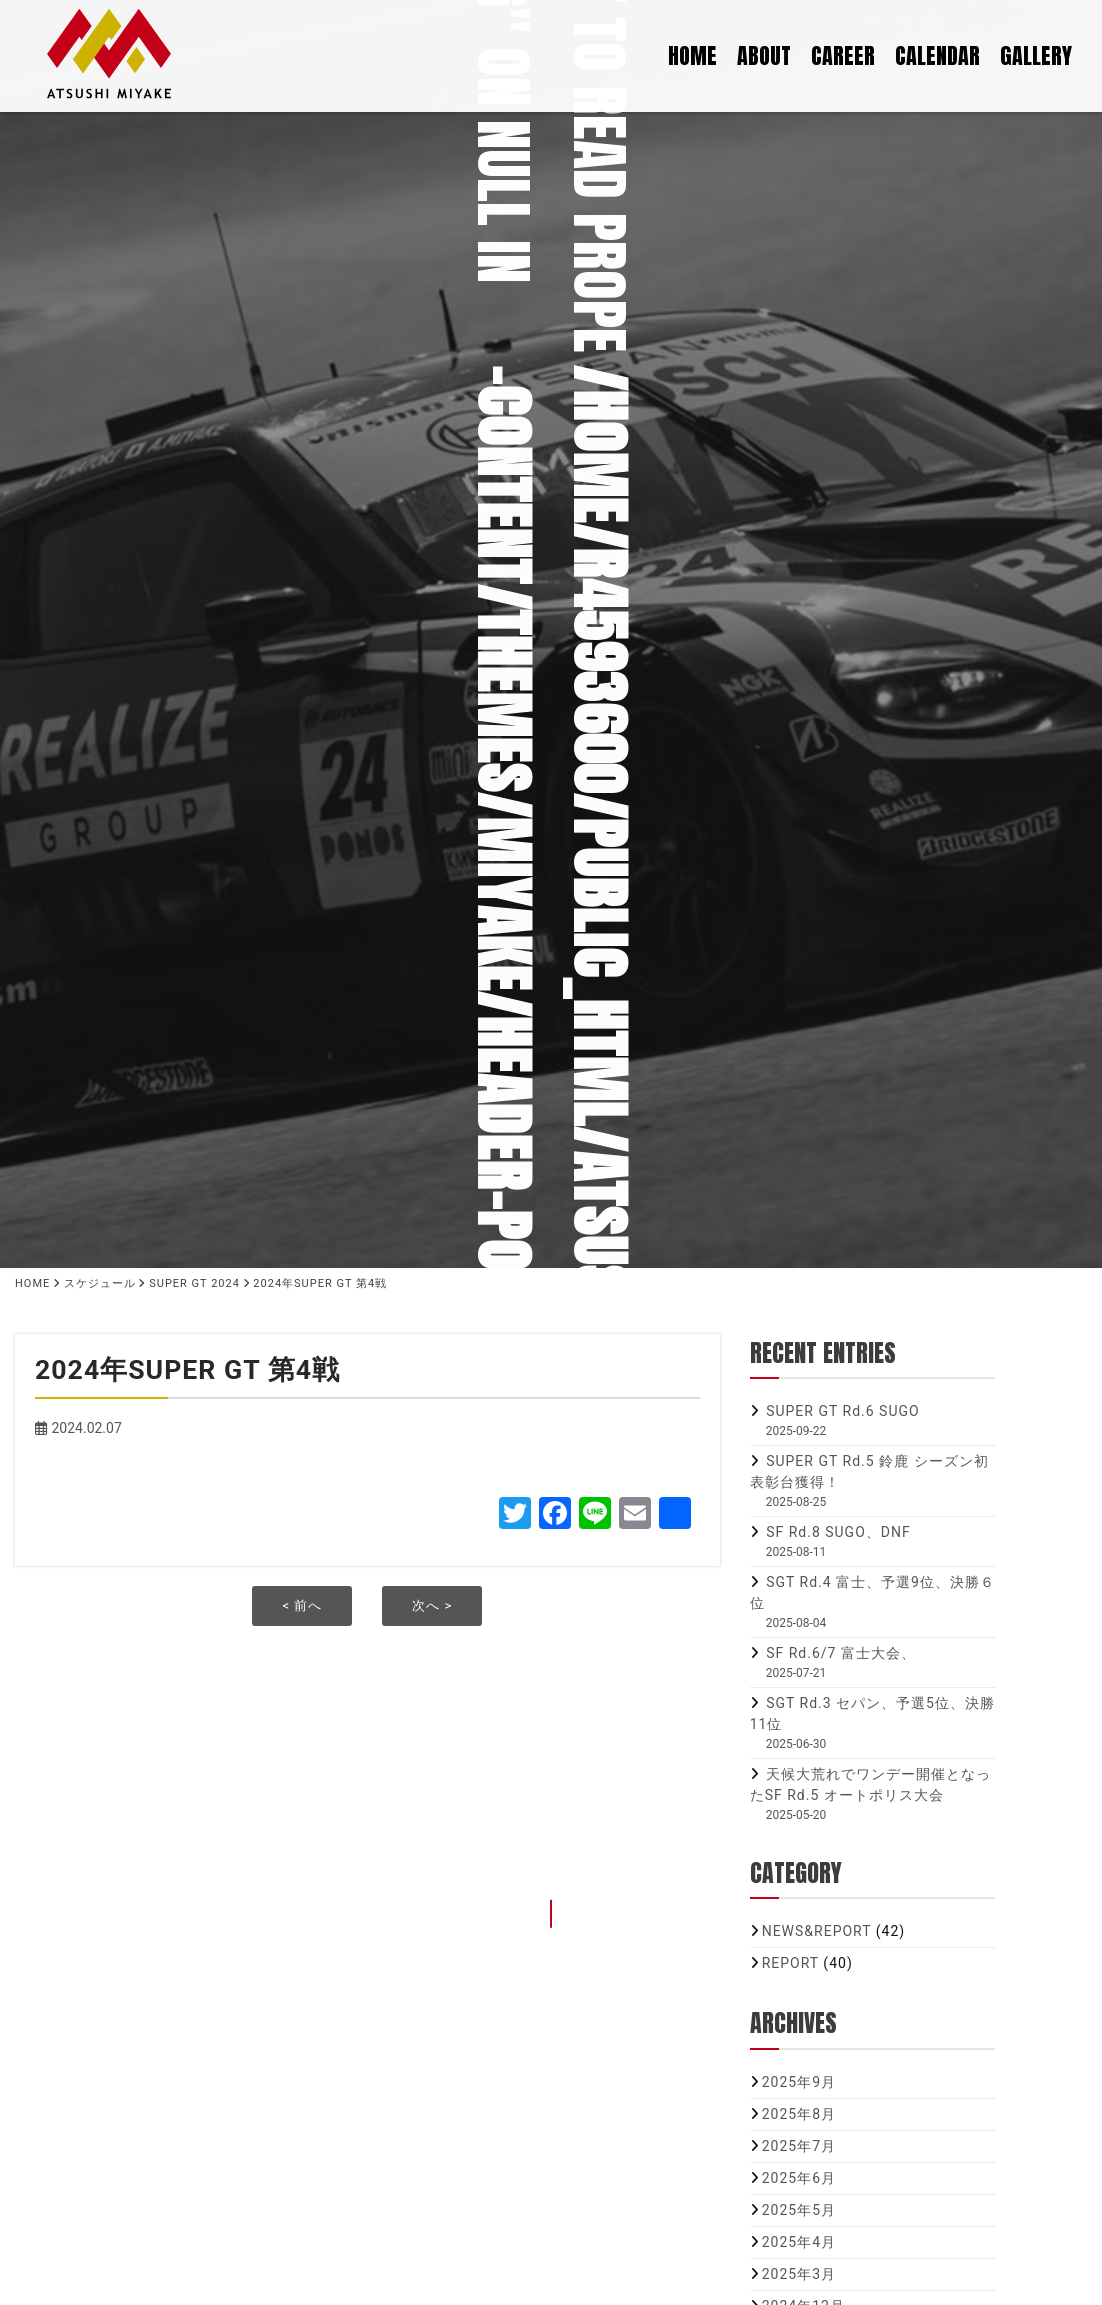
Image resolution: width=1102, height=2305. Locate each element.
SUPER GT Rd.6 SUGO (842, 1411)
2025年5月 (799, 2210)
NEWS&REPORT (817, 1931)
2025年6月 (799, 2178)
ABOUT (764, 52)
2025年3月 (799, 2274)
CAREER (843, 52)
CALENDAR (937, 52)
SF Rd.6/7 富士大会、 (841, 1653)
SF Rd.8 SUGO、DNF (838, 1532)
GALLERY (1036, 52)
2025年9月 (799, 2082)
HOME (692, 52)
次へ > (432, 1605)
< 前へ (302, 1605)
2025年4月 (799, 2242)
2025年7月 (799, 2146)
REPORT (790, 1963)
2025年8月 (799, 2114)
